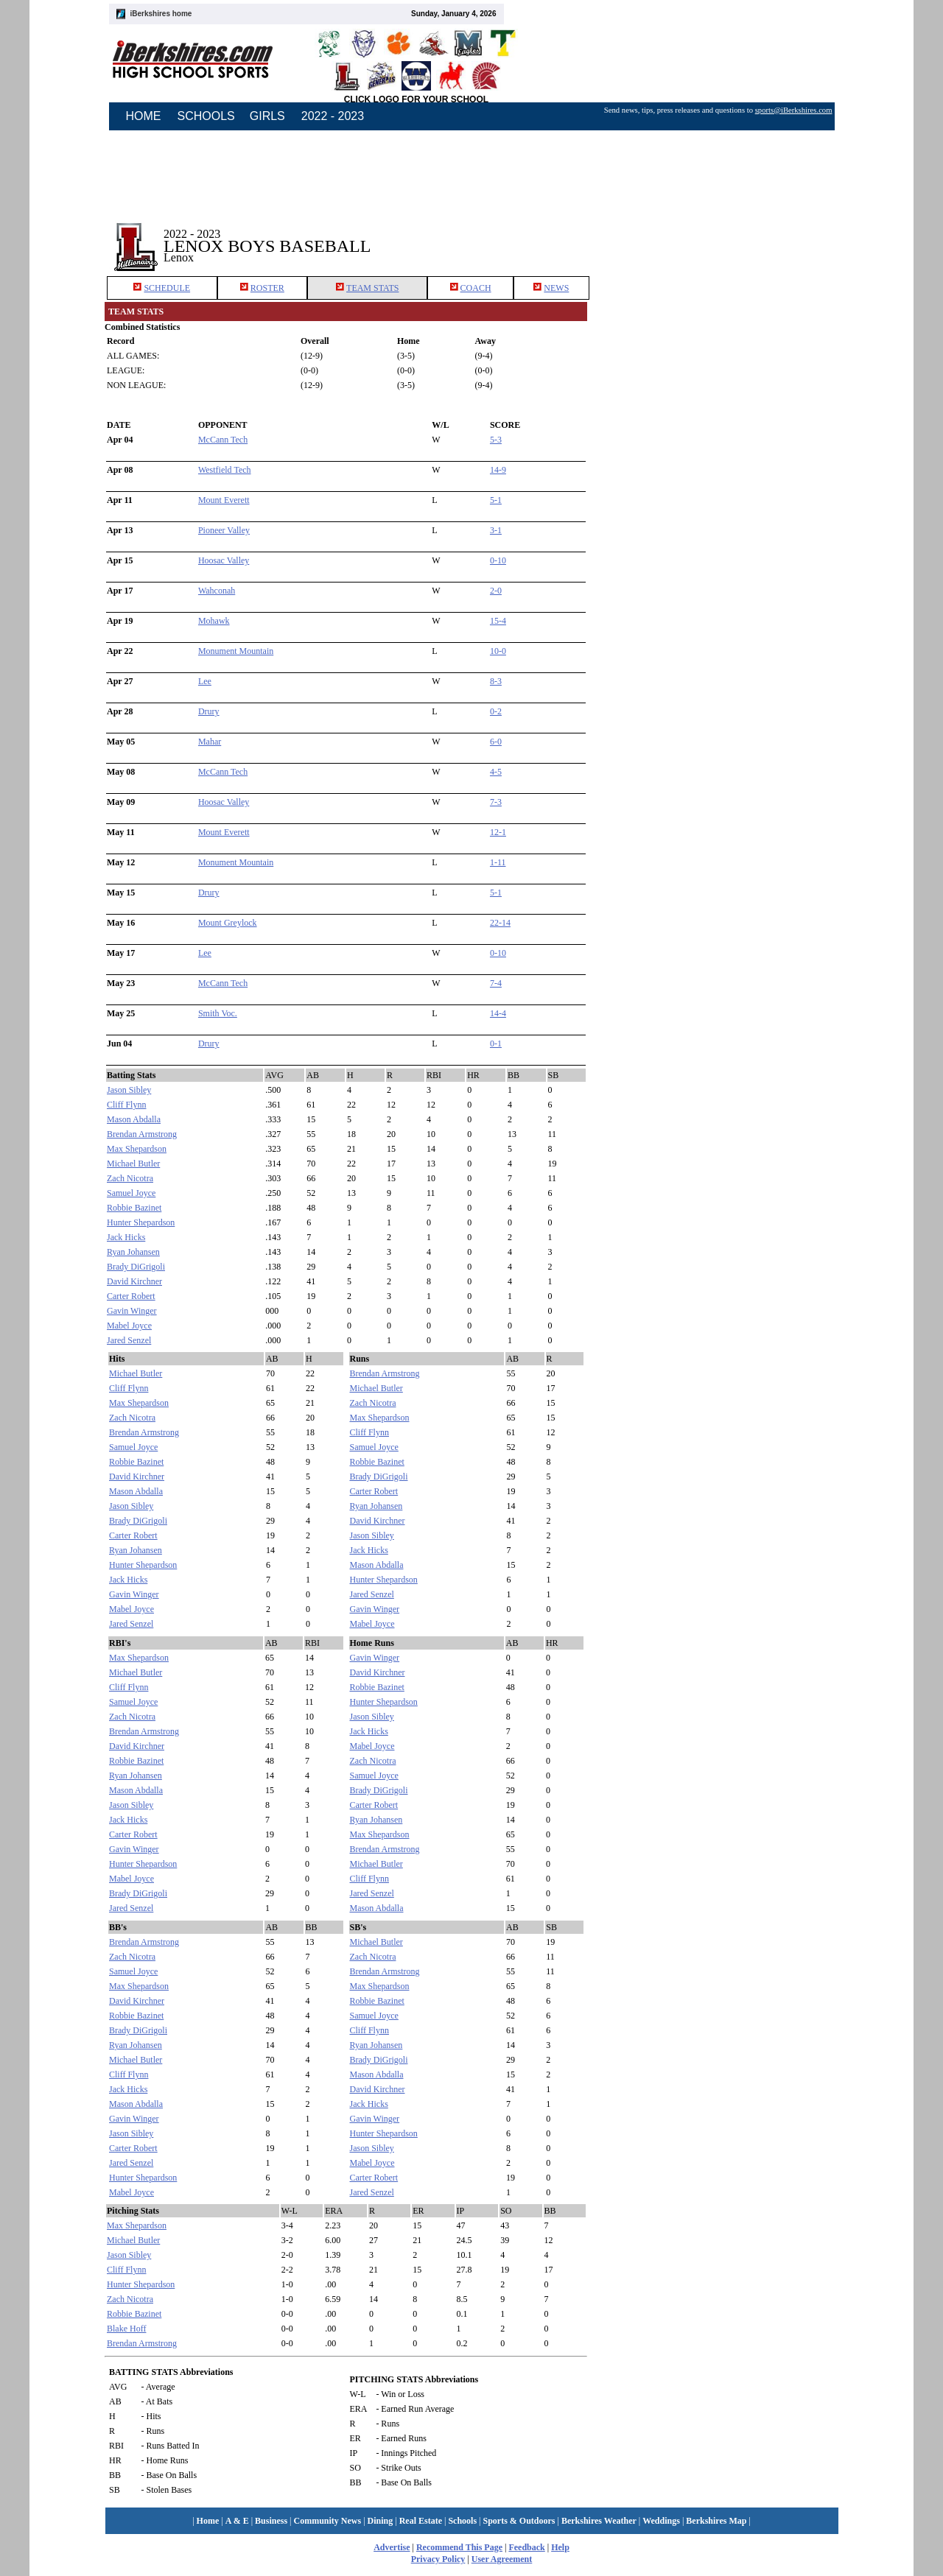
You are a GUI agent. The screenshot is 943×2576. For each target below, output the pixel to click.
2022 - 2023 (332, 116)
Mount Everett (224, 500)
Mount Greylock (227, 923)
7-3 (496, 802)
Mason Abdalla (134, 1119)
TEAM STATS (372, 288)
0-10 (498, 560)
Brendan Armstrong (142, 1134)
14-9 (498, 470)
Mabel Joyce (129, 1325)
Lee (204, 681)
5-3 (496, 439)
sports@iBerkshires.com (793, 110)
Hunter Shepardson (141, 1222)
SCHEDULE (167, 288)
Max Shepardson (136, 1149)
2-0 (496, 590)
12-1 (498, 832)
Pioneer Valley (224, 530)
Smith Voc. (217, 1013)
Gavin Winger (132, 1311)
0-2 (496, 711)
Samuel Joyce (131, 1193)
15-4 (498, 621)
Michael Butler (133, 1163)
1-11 (498, 862)
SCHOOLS (206, 116)
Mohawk (214, 621)
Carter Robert (131, 1296)
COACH (475, 288)
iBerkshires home (161, 14)
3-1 (496, 530)
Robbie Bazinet (134, 1208)
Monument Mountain (235, 651)
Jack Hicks (126, 1237)
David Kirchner (134, 1281)
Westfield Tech (224, 470)
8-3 (496, 681)
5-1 (496, 500)
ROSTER (267, 288)
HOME (143, 116)
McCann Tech (223, 439)
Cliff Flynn (126, 1104)
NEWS (556, 288)
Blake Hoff (126, 2328)
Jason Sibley (129, 1090)
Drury (209, 711)
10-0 (498, 651)
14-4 (498, 1013)
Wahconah (216, 590)
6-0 (496, 741)
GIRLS (267, 116)
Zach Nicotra (130, 1178)
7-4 (496, 983)
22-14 (500, 923)
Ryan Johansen (133, 1252)
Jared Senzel (129, 1340)
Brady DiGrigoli (136, 1266)
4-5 (496, 772)
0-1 (496, 1043)
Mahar (209, 741)
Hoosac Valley (223, 560)
